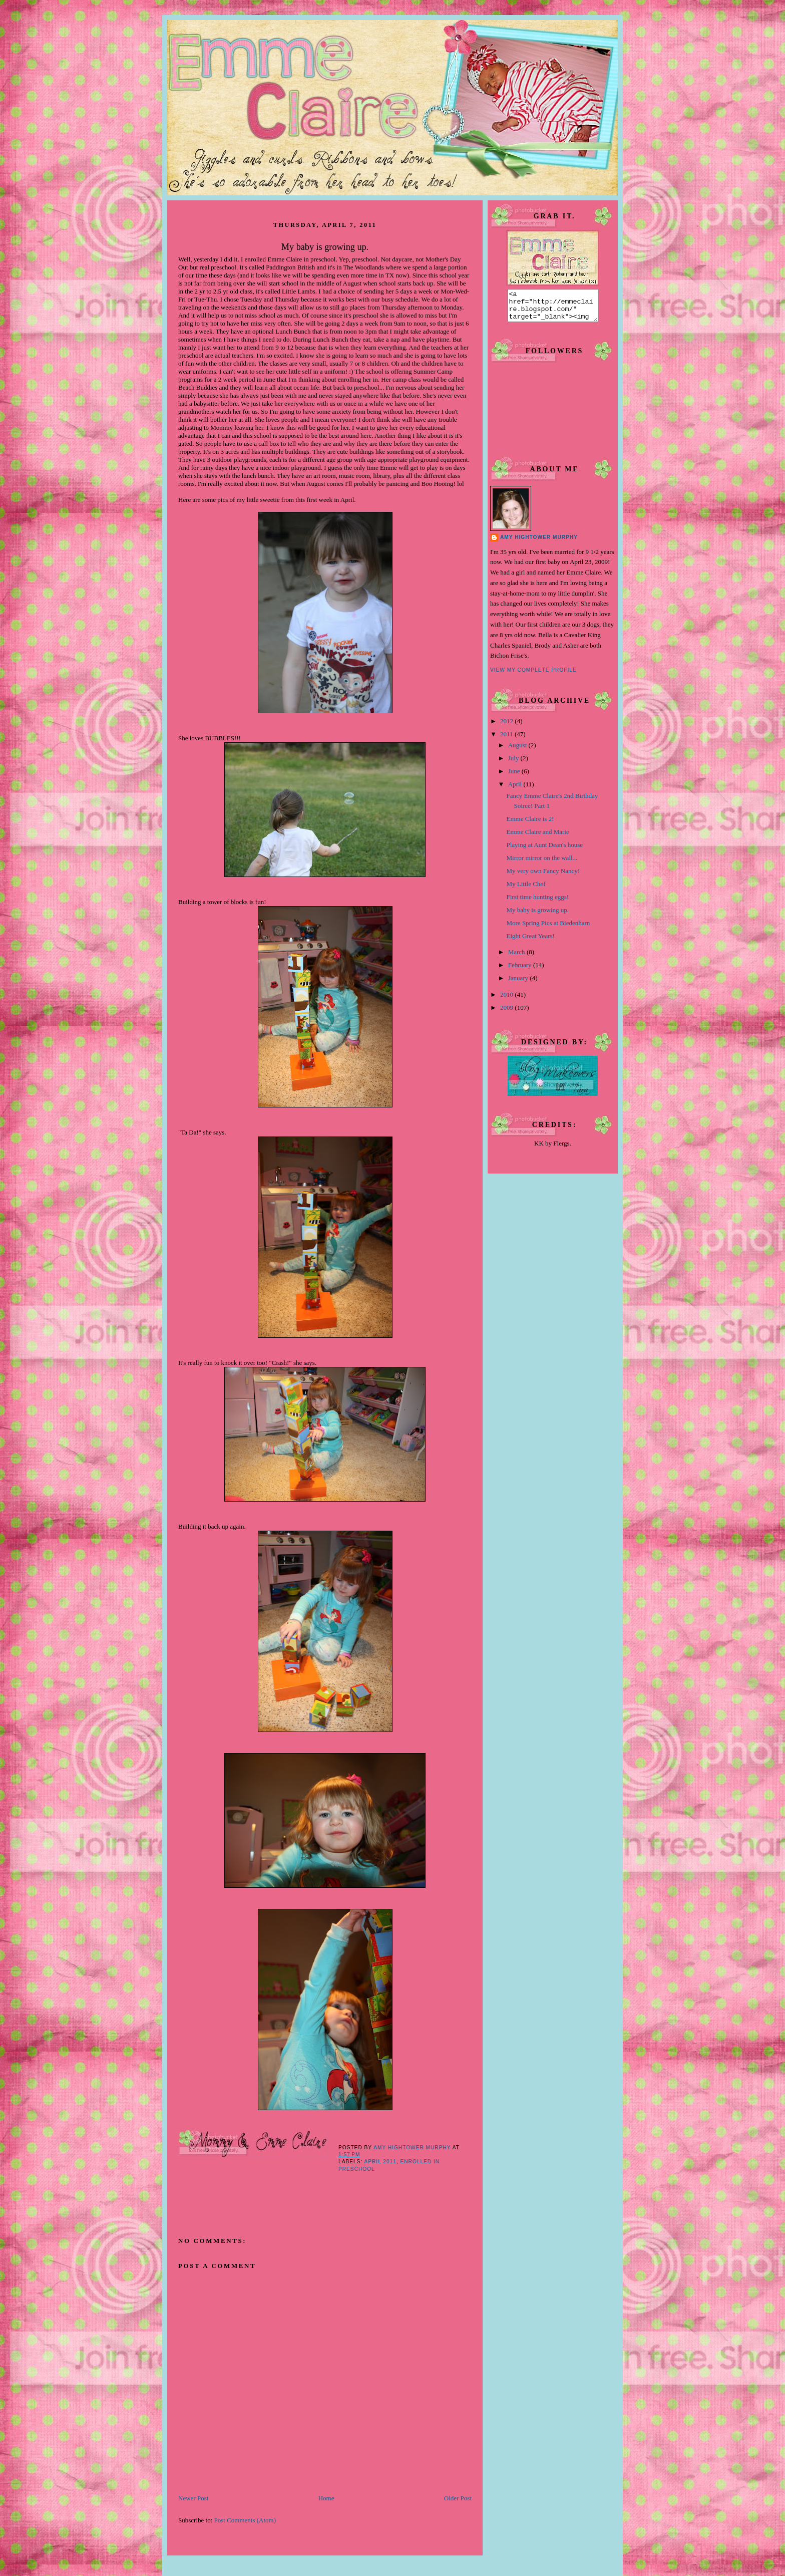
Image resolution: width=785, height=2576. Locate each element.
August (518, 751)
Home (326, 2498)
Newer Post (193, 2498)
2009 (507, 1013)
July (514, 764)
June (515, 777)
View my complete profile (533, 676)
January (519, 984)
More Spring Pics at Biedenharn (548, 929)
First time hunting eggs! (537, 903)
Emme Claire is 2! (530, 824)
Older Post (458, 2498)
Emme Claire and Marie (537, 837)
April (516, 790)
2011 (507, 740)
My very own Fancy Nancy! (543, 877)
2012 (507, 727)
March (517, 958)
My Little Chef (525, 890)
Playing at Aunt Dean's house (544, 850)
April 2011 (380, 2161)
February (520, 971)
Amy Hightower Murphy (539, 543)
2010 (507, 1000)
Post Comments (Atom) (245, 2520)
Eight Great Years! (530, 942)
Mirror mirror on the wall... (541, 864)
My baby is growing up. (537, 916)
